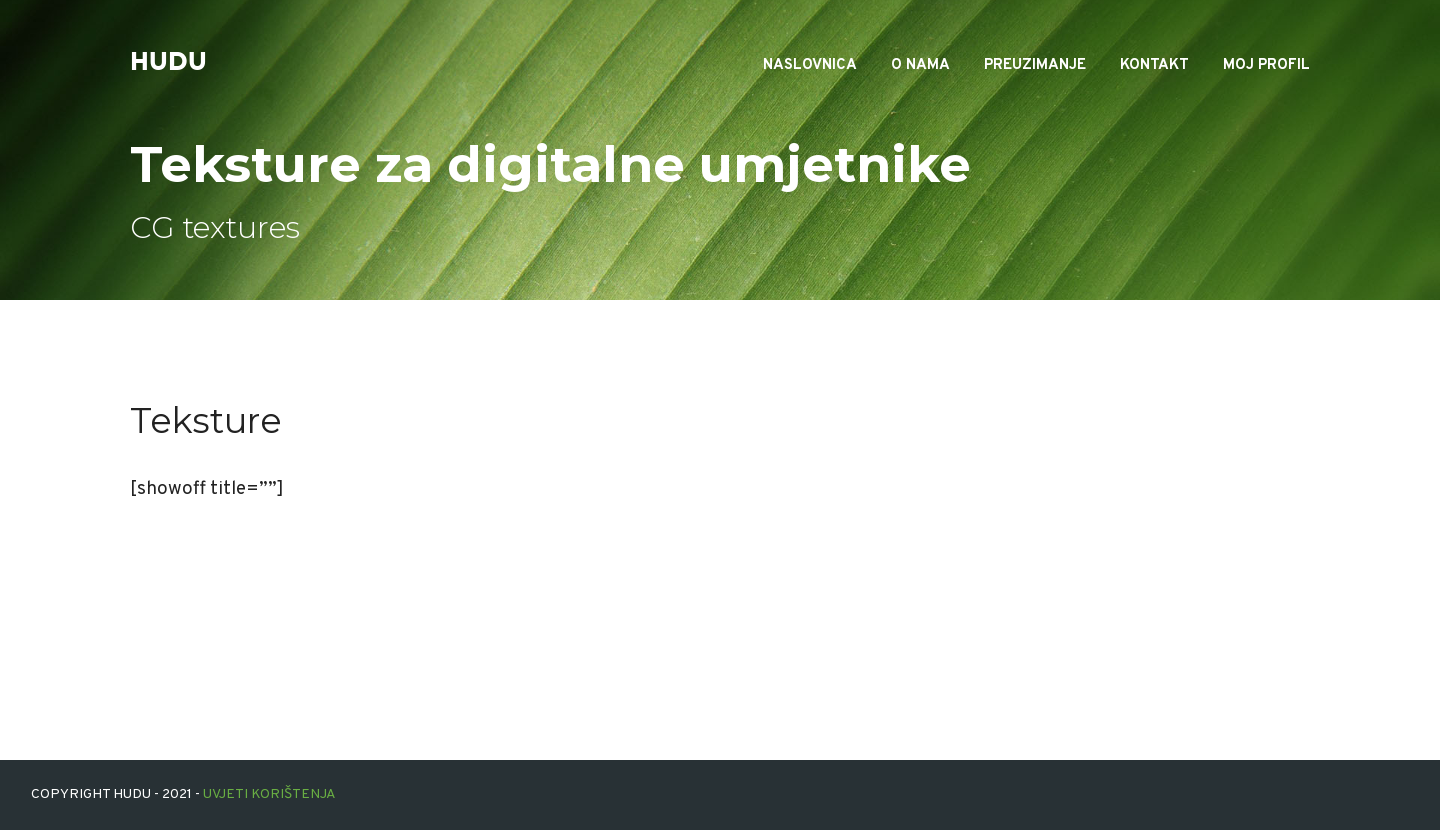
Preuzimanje (1035, 65)
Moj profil (1266, 65)
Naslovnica (810, 65)
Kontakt (1154, 65)
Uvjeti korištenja (269, 794)
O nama (920, 65)
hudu (168, 62)
